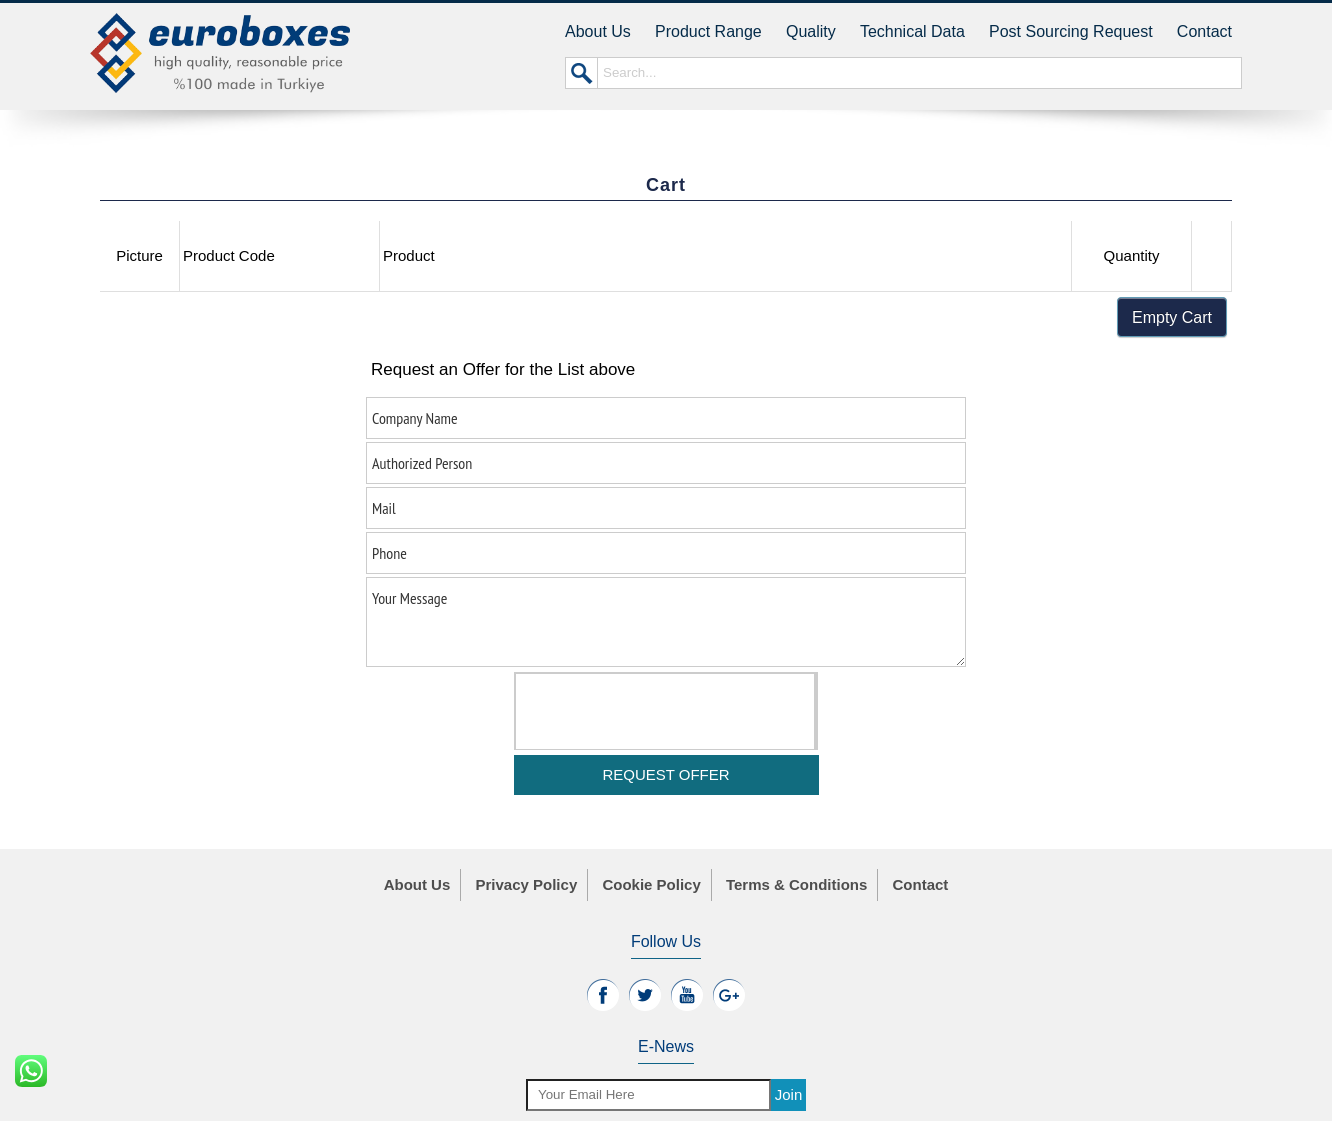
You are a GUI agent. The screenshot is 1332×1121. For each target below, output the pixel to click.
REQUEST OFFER (665, 774)
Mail (666, 508)
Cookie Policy (651, 884)
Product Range (708, 31)
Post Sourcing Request (1071, 31)
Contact (1204, 31)
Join (789, 1094)
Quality (811, 31)
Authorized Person (666, 463)
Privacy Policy (526, 884)
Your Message (666, 622)
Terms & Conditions (796, 884)
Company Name (666, 418)
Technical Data (912, 31)
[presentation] (668, 713)
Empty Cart (1172, 317)
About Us (598, 31)
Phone (666, 553)
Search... (919, 73)
